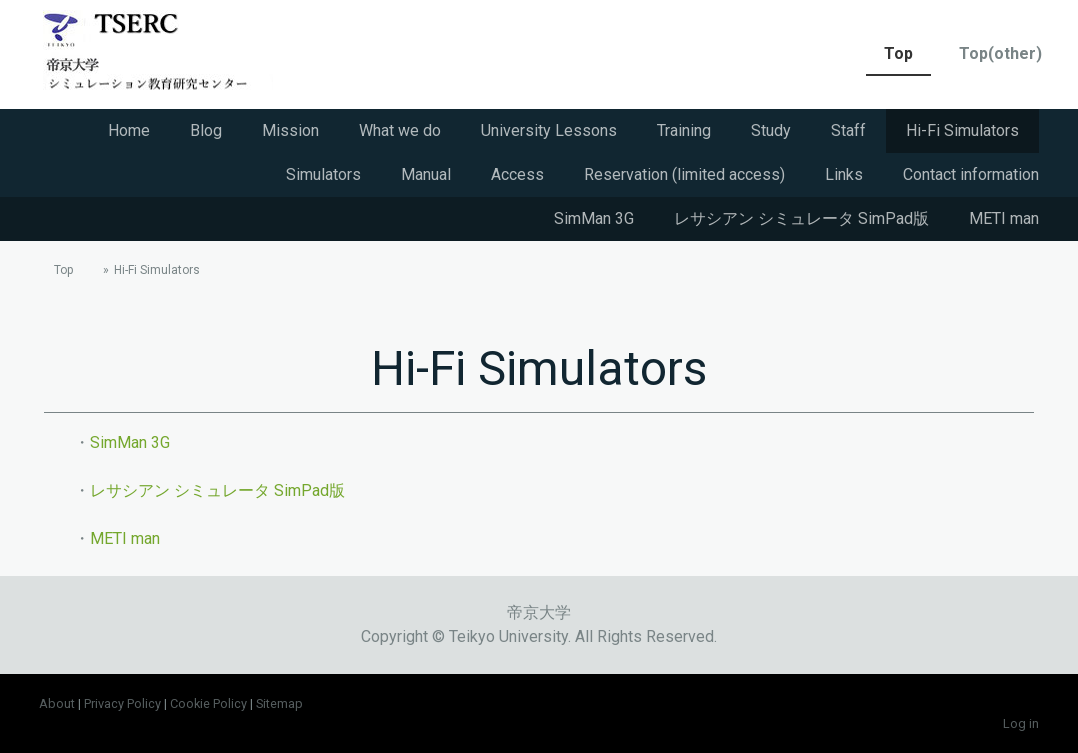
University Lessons (549, 130)
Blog (206, 130)
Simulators (323, 174)
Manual (426, 174)
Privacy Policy (122, 703)
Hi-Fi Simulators (962, 130)
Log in (1021, 723)
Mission (290, 130)
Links (844, 174)
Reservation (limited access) (684, 174)
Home (129, 130)
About (57, 703)
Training (684, 130)
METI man (1004, 218)
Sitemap (279, 703)
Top (898, 53)
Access (517, 174)
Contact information (971, 174)
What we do (400, 130)
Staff (848, 130)
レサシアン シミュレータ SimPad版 (801, 218)
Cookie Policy (208, 703)
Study (771, 130)
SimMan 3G (594, 218)
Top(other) (1000, 53)
